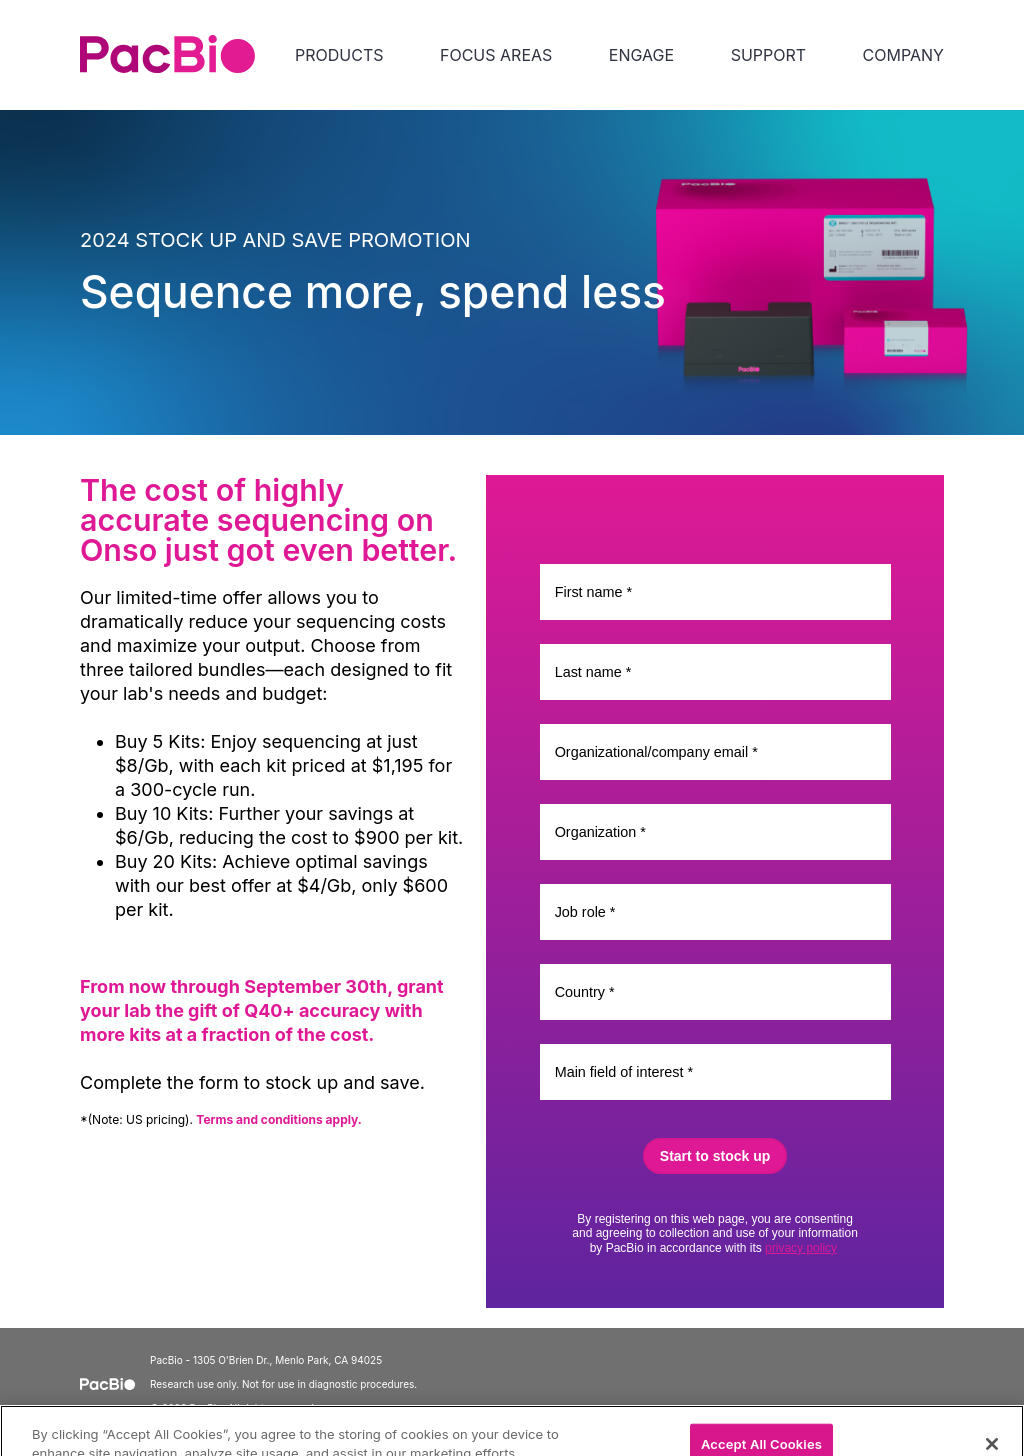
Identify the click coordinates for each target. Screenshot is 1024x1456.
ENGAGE (641, 55)
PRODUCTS (339, 55)
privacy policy (801, 1248)
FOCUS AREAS (496, 55)
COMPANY (903, 55)
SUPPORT (768, 55)
